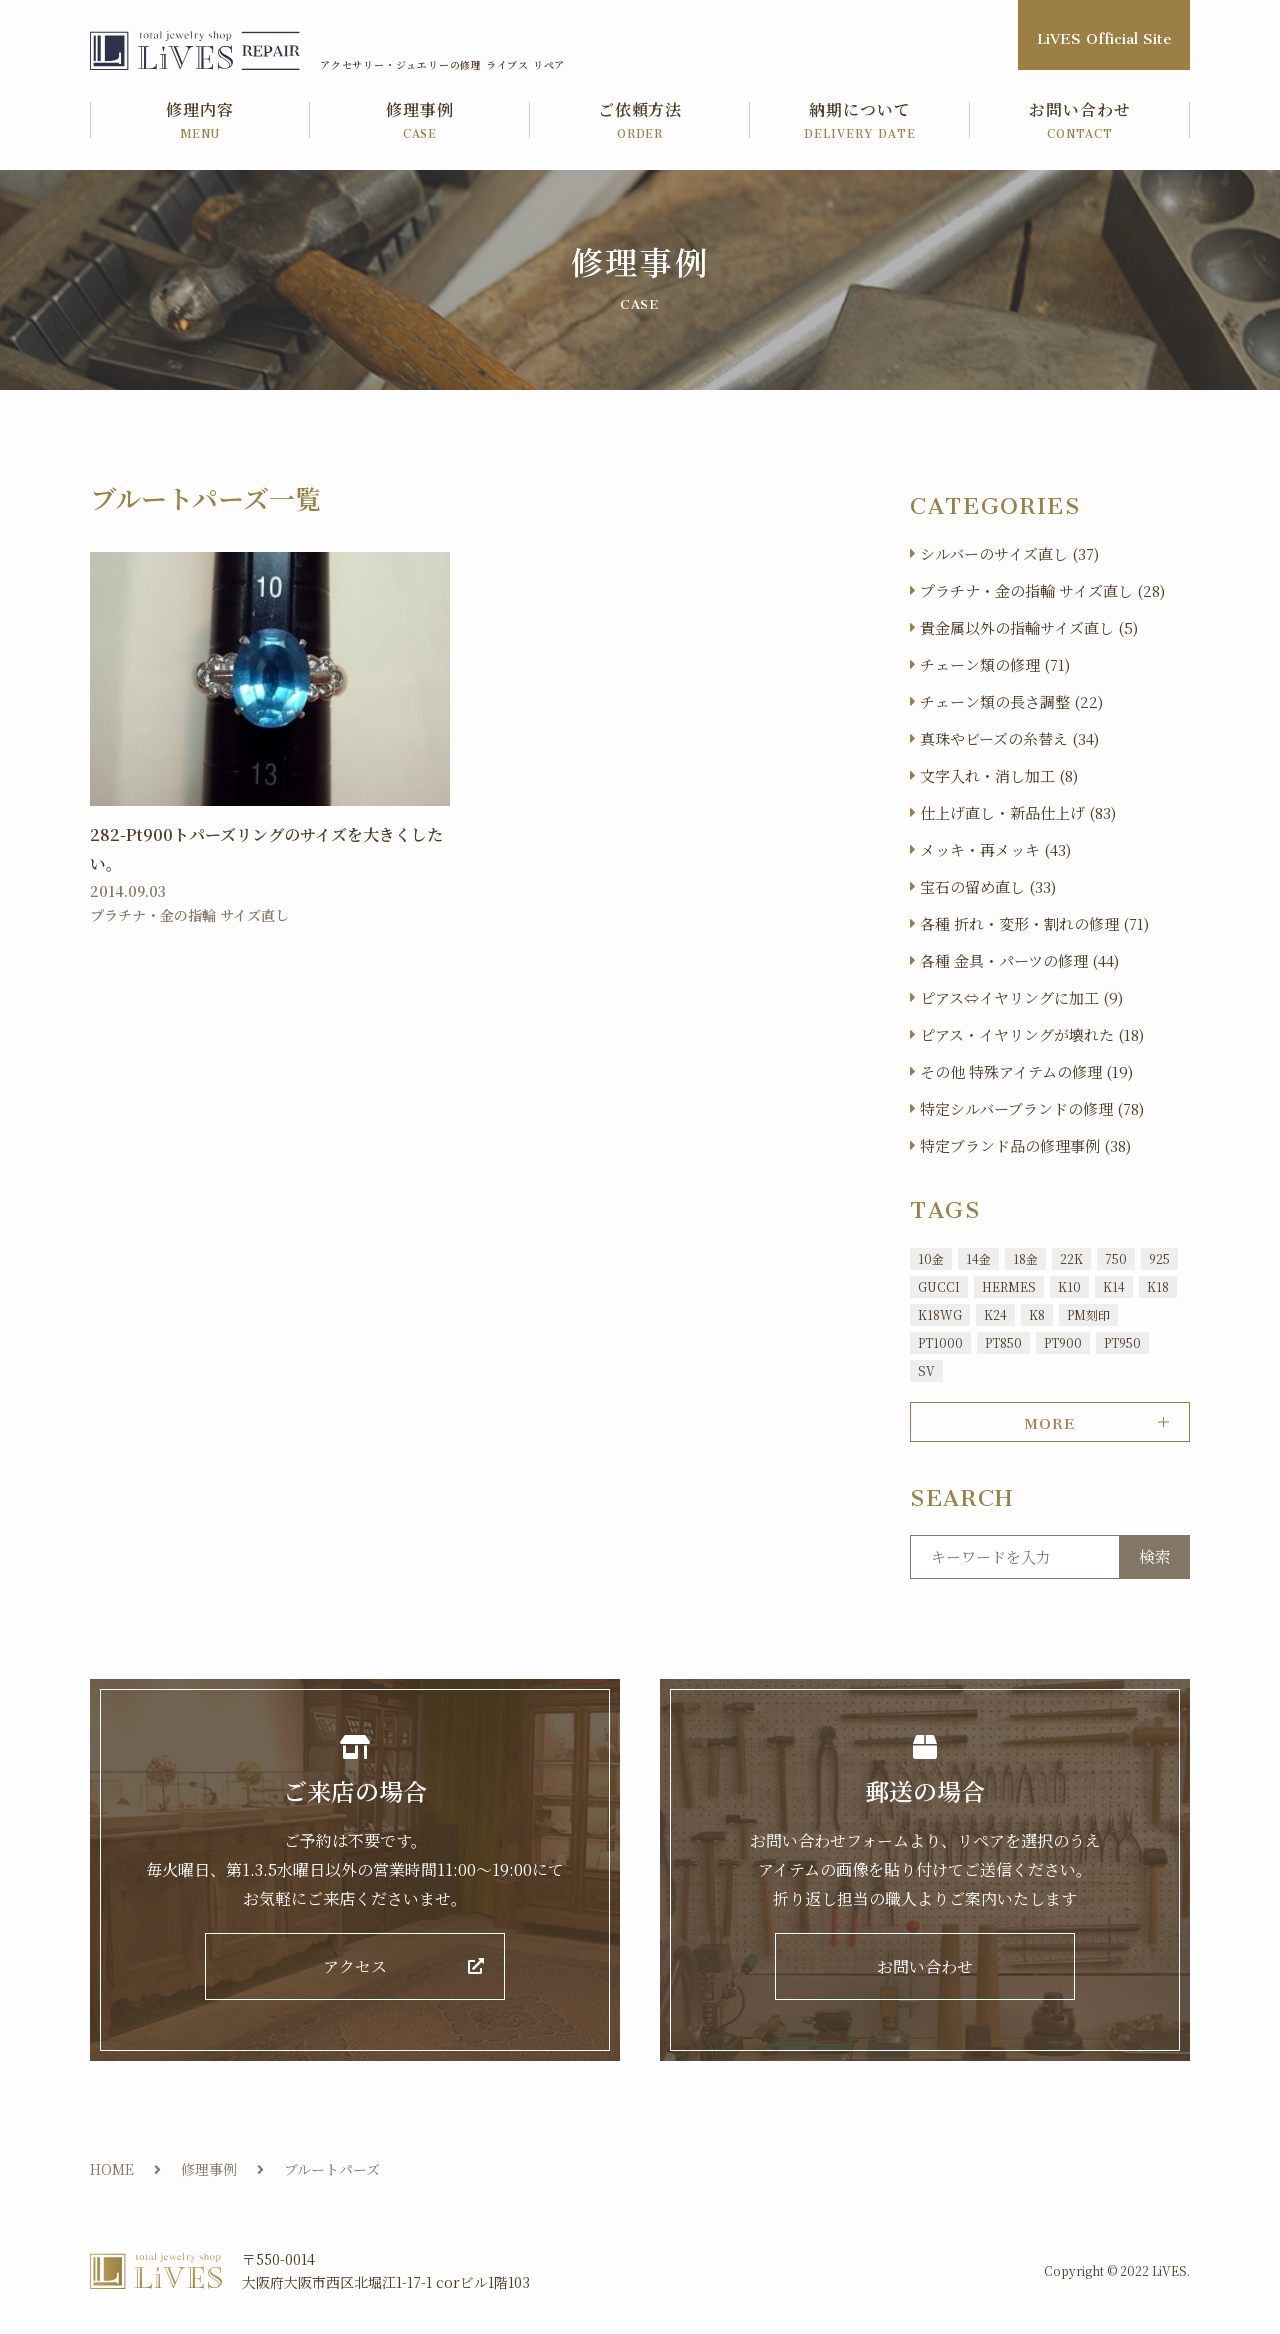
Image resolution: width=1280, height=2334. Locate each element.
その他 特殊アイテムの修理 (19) (1026, 1071)
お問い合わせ (1080, 121)
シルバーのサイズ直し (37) (1009, 553)
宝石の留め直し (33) (988, 886)
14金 (978, 1258)
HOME (112, 2169)
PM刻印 (1088, 1314)
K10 (1069, 1286)
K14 (1114, 1286)
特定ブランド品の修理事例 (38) (1025, 1145)
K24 (995, 1314)
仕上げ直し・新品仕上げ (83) (1018, 812)
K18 (1158, 1286)
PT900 (1063, 1342)
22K (1071, 1258)
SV (926, 1370)
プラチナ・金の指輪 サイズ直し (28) (1042, 590)
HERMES (1009, 1286)
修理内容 (200, 121)
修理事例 (420, 121)
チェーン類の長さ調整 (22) (1011, 701)
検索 (1155, 1556)
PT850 (1003, 1342)
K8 (1037, 1314)
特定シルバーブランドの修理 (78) (1032, 1108)
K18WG (940, 1314)
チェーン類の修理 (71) (995, 664)
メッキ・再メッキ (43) (995, 849)
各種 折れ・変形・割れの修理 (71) (1034, 923)
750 (1116, 1258)
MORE (1049, 1420)
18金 (1025, 1258)
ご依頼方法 (640, 121)
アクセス (355, 1966)
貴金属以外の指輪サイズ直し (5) (1029, 627)
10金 (931, 1258)
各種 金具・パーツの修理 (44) (1019, 960)
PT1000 (940, 1342)
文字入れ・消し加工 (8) (999, 775)
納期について (860, 121)
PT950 (1122, 1342)
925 (1159, 1258)
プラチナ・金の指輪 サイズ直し (189, 915)
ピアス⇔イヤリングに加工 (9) (1021, 997)
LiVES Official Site (1104, 34)
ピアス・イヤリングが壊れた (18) (1032, 1034)
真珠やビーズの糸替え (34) (1009, 738)
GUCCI (939, 1286)
